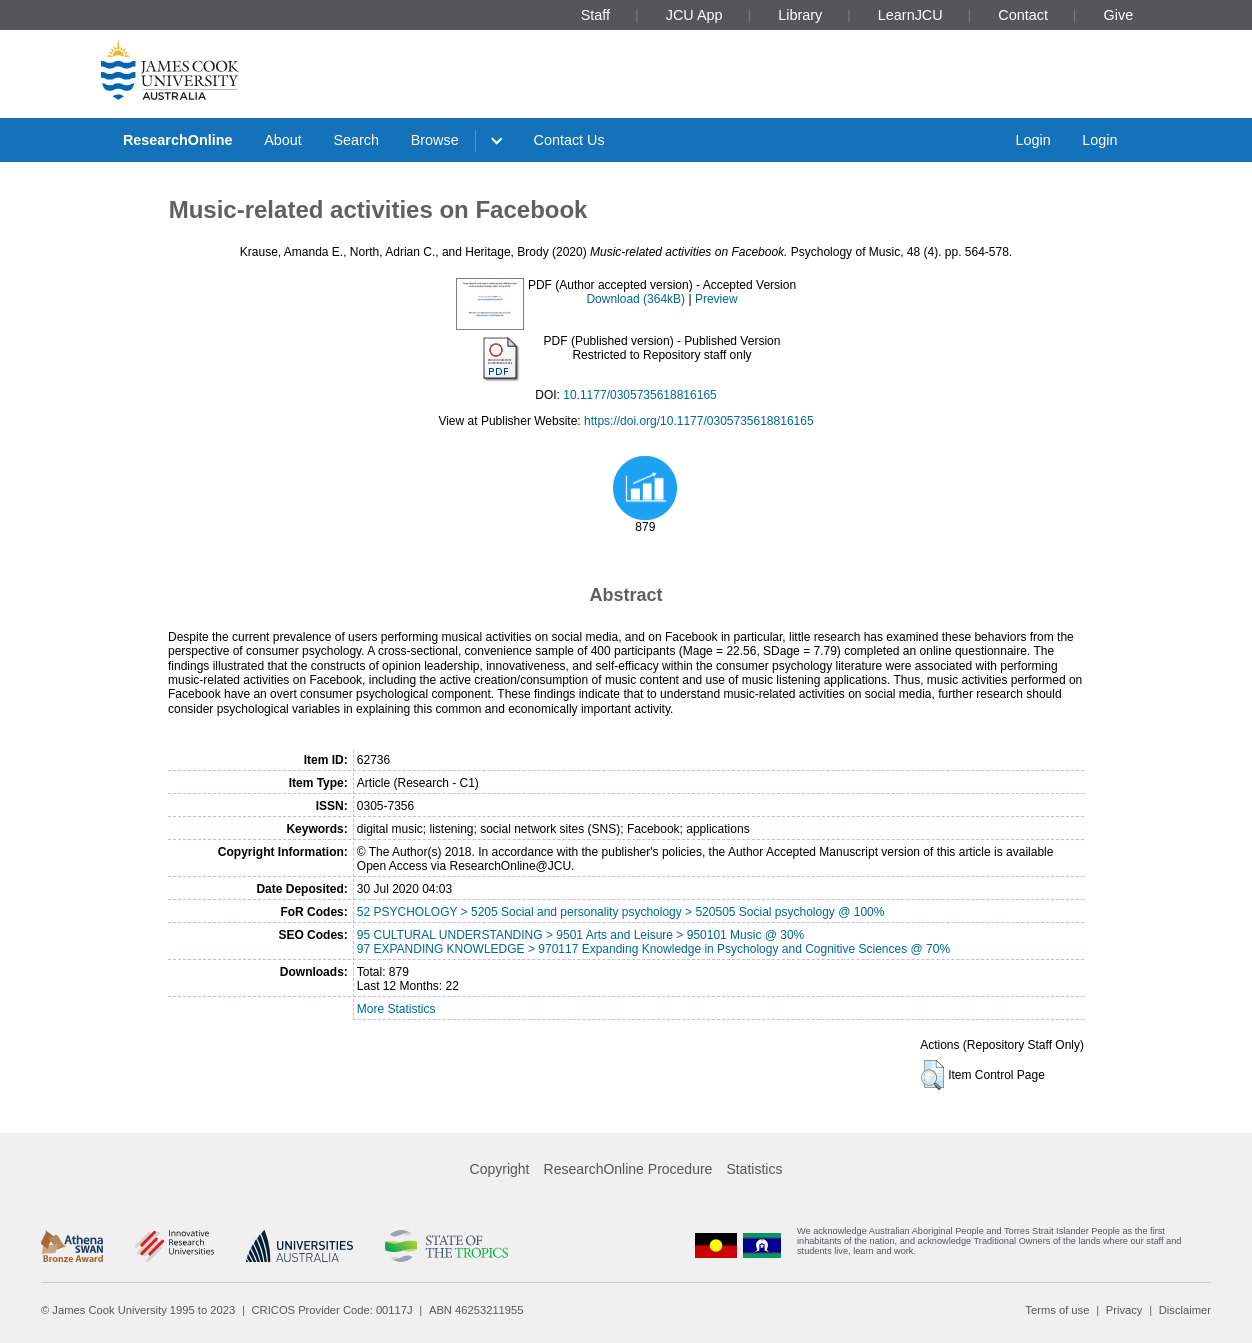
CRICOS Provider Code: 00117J (332, 1310)
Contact (1023, 15)
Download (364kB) (635, 299)
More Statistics (396, 1009)
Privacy (1124, 1310)
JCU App (694, 15)
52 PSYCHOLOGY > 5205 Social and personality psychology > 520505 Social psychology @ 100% (621, 912)
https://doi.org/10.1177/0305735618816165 (699, 421)
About (283, 140)
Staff (595, 15)
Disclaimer (1185, 1310)
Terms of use (1057, 1310)
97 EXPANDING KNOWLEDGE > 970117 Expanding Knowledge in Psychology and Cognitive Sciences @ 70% (653, 949)
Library (800, 15)
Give (1119, 15)
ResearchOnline (178, 140)
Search (356, 140)
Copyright (500, 1169)
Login (1032, 140)
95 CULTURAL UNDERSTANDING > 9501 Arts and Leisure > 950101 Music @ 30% (581, 935)
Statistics (754, 1169)
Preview (716, 299)
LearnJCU (910, 15)
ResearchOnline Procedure (628, 1169)
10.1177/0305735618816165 (640, 395)
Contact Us (569, 140)
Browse (435, 140)
